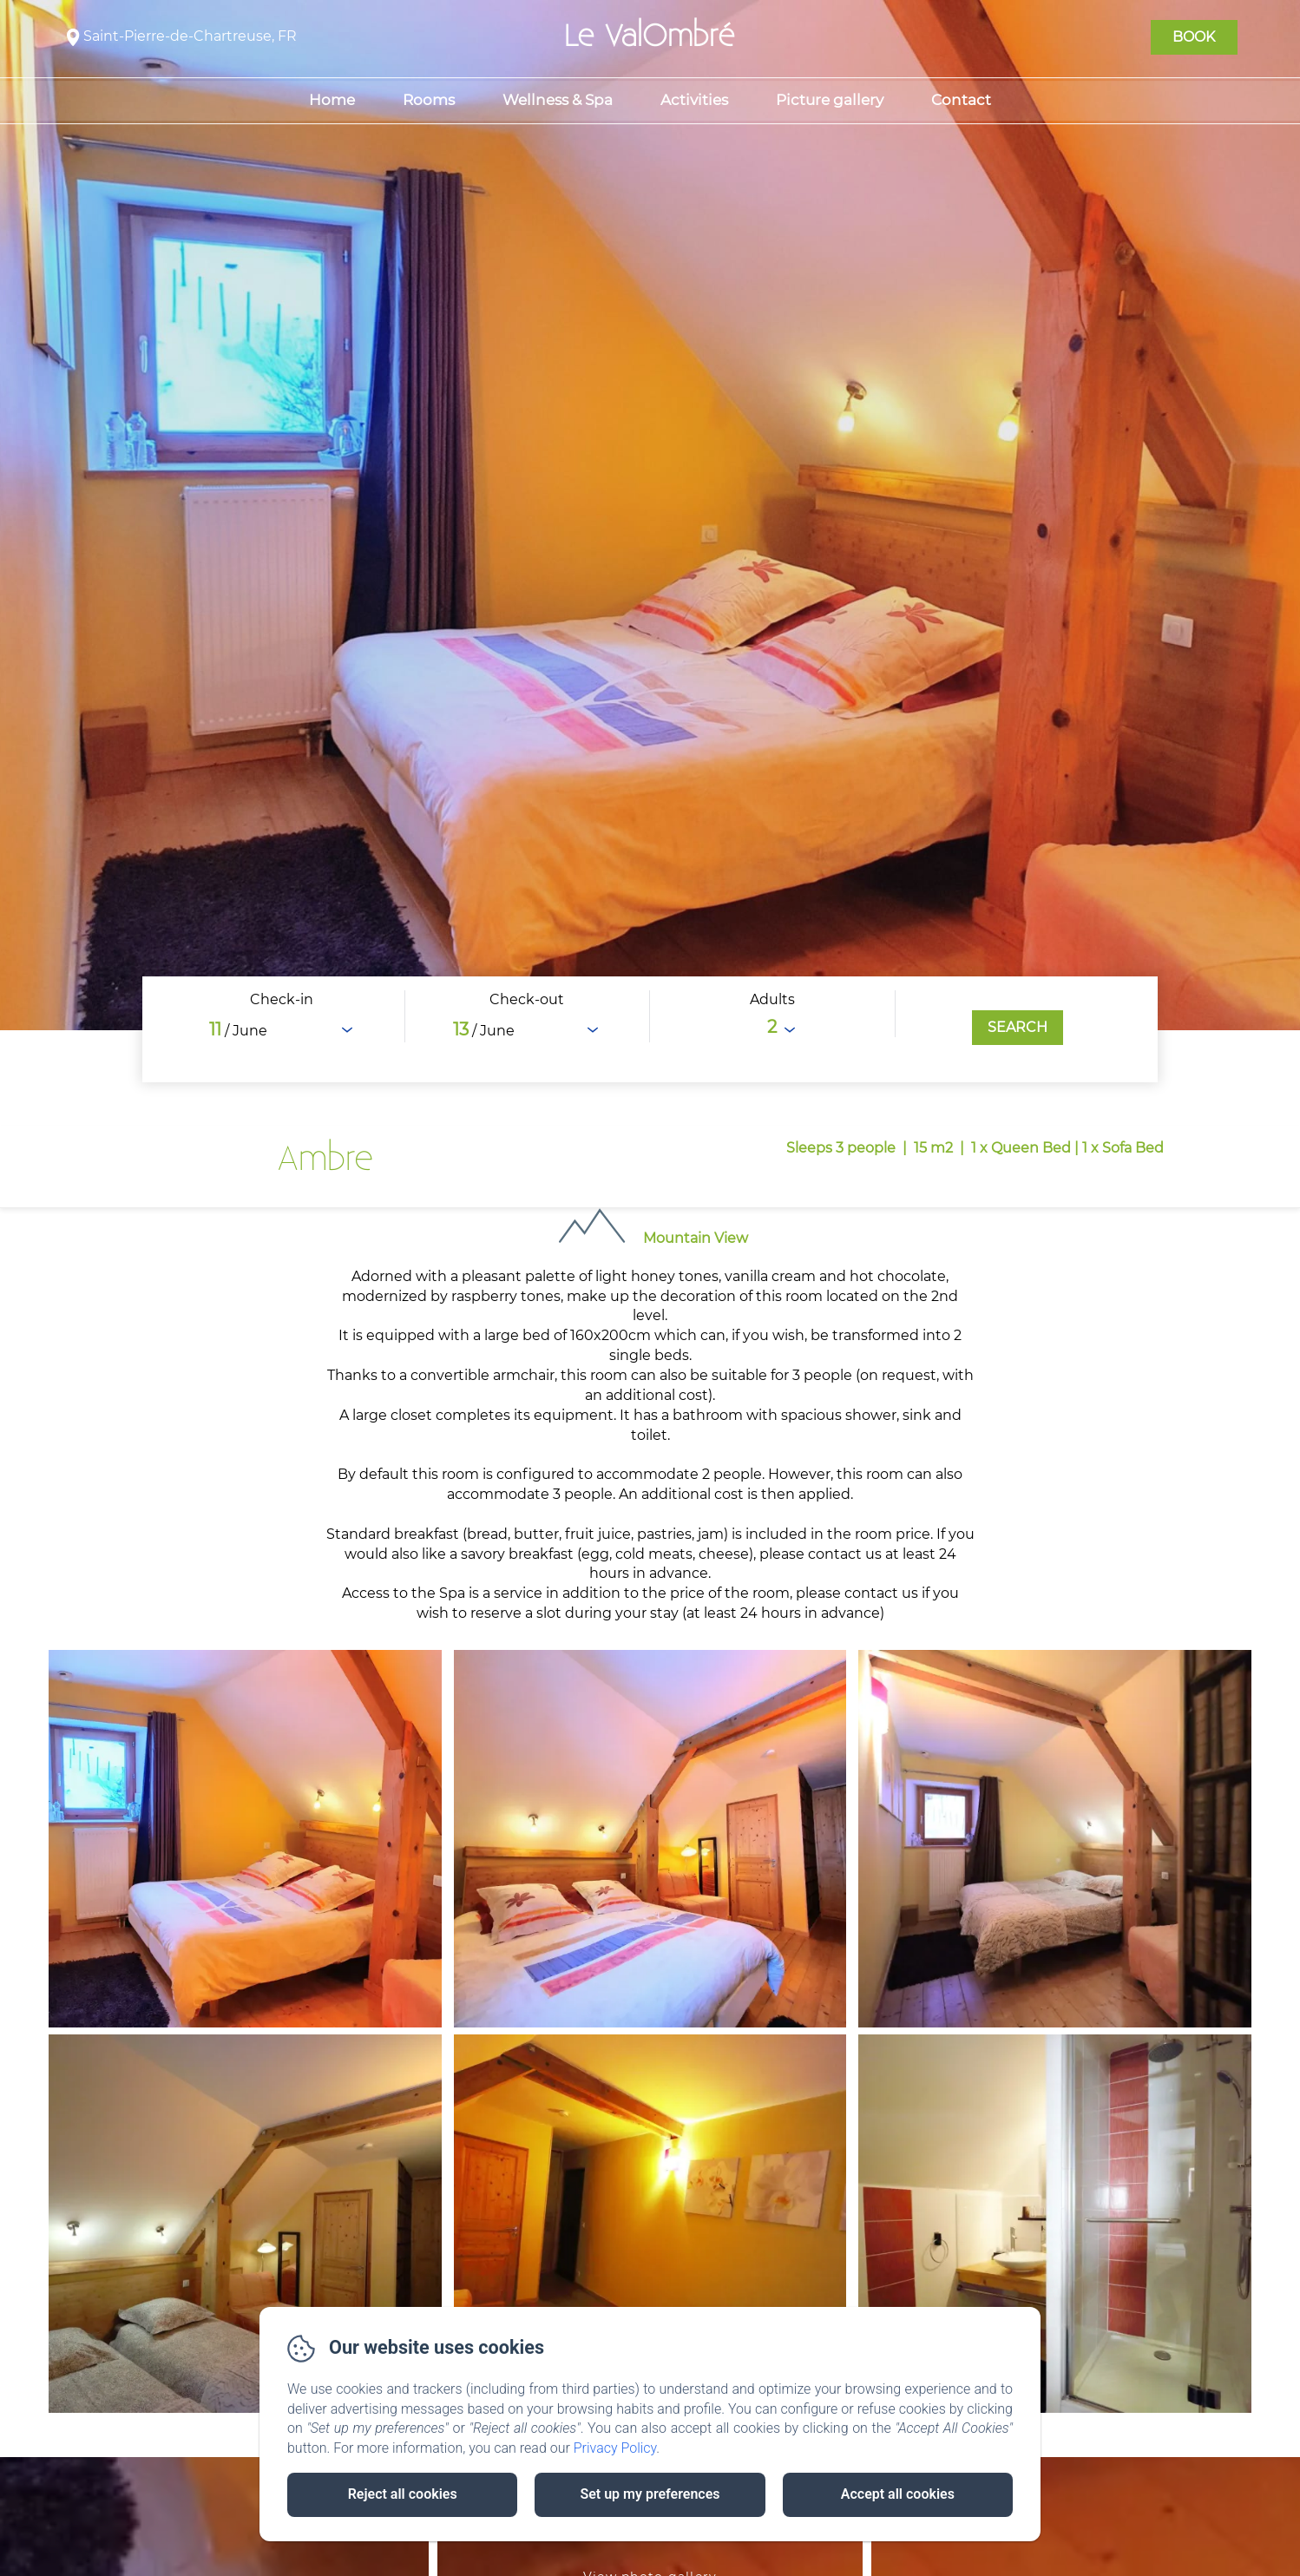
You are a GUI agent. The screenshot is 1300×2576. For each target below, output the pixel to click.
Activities (694, 100)
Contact (961, 100)
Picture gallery (829, 100)
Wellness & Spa (557, 100)
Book (1193, 37)
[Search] (1017, 1027)
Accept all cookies (898, 2494)
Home (332, 100)
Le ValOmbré (649, 36)
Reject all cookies (402, 2494)
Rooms (429, 100)
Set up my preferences (649, 2494)
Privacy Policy (615, 2448)
